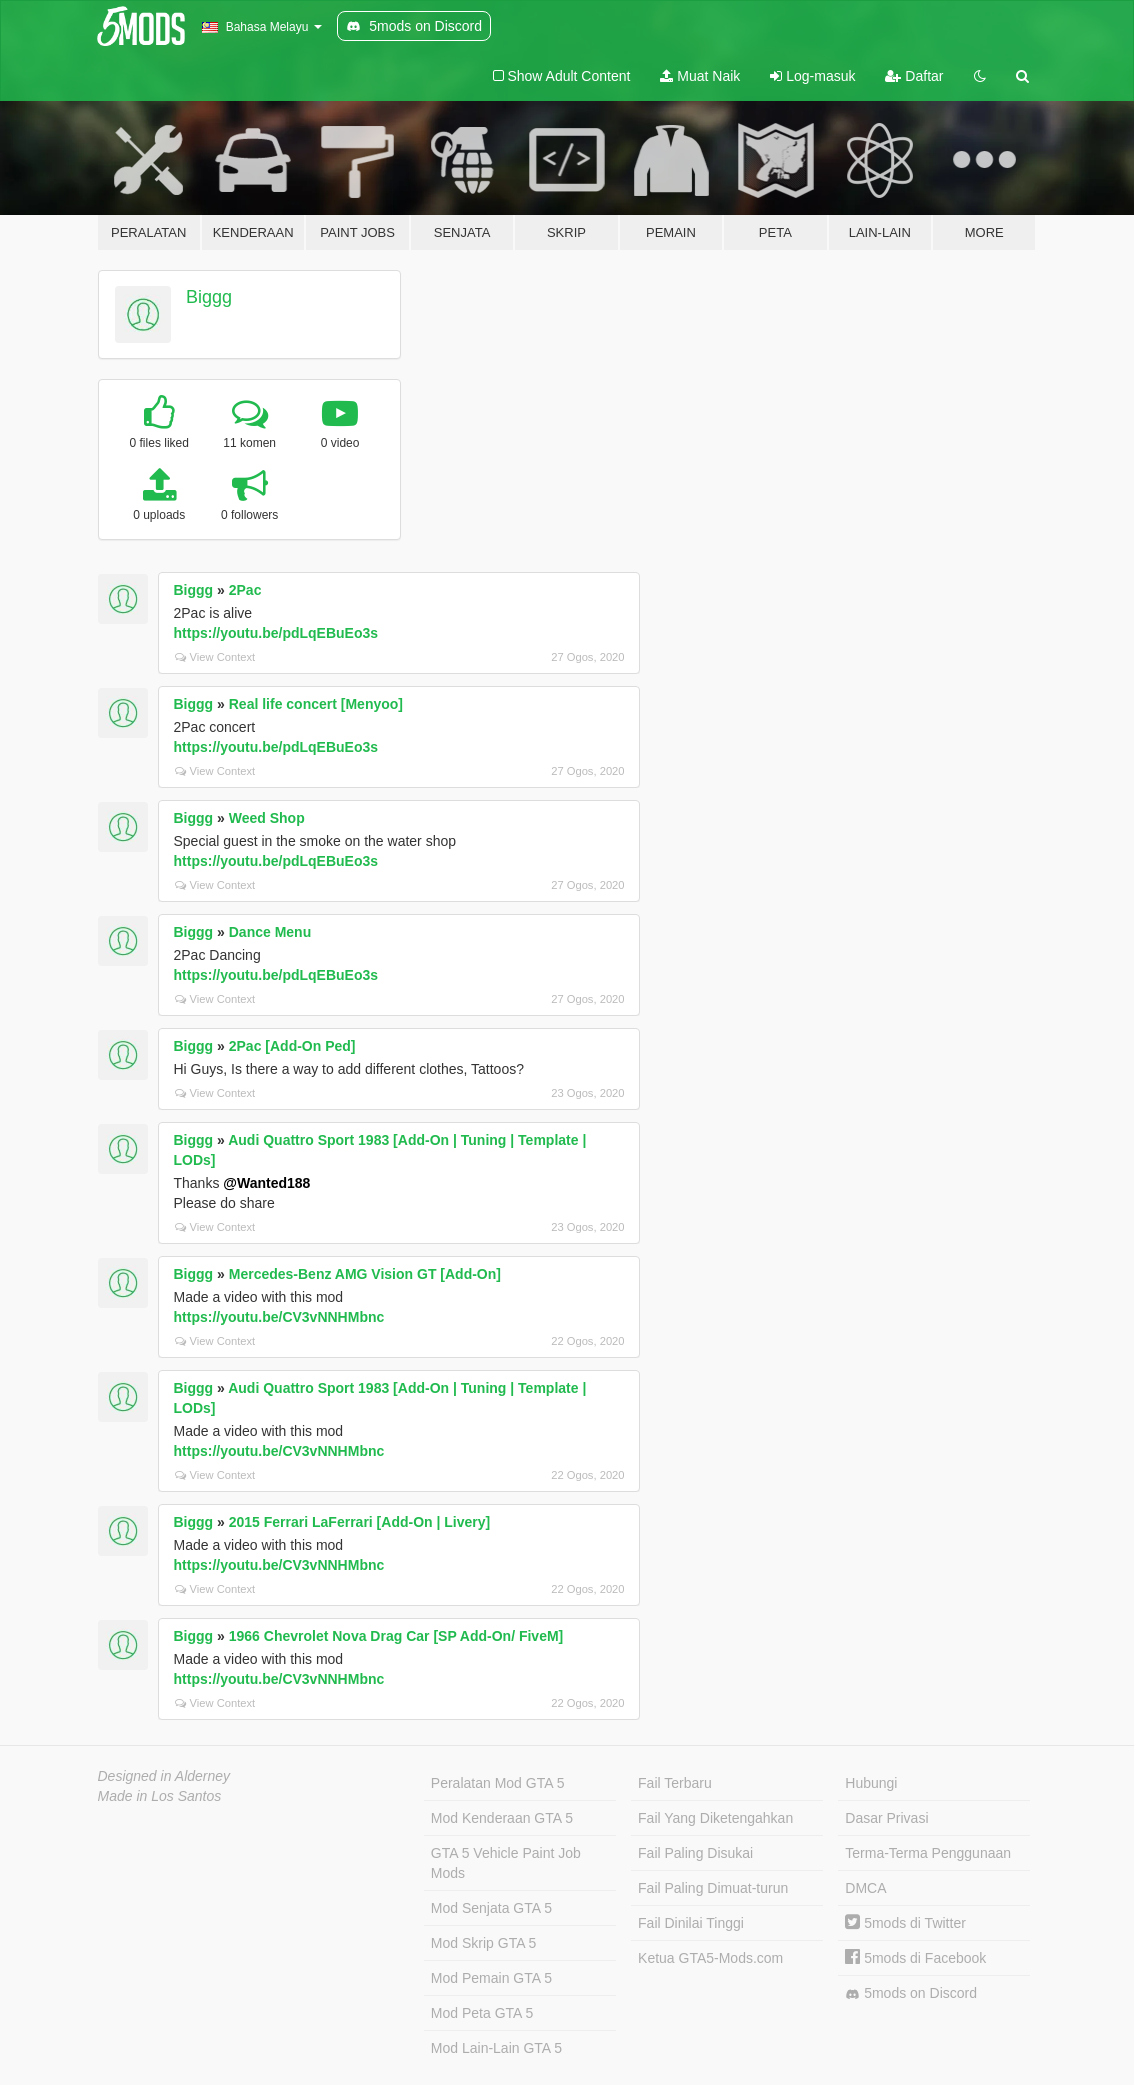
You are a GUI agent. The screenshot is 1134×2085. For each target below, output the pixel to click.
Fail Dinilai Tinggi (691, 1923)
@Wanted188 (266, 1183)
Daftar (914, 76)
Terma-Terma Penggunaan (928, 1853)
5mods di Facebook (915, 1958)
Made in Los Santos (160, 1796)
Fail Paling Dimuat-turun (713, 1888)
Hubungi (871, 1783)
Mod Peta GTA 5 (482, 2013)
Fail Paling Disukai (695, 1853)
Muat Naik (700, 76)
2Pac (245, 590)
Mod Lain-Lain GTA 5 (496, 2048)
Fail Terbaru (675, 1783)
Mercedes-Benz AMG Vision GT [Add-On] (365, 1274)
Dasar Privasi (886, 1818)
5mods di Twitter (905, 1923)
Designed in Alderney (164, 1776)
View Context (215, 657)
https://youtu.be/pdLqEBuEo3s (276, 633)
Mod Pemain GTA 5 (491, 1978)
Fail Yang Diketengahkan (715, 1818)
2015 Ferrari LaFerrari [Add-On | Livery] (359, 1522)
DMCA (865, 1888)
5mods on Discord (911, 1993)
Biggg (209, 297)
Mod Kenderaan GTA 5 (502, 1818)
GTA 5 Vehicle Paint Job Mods (506, 1863)
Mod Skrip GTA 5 (484, 1943)
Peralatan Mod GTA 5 (498, 1783)
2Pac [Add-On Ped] (292, 1046)
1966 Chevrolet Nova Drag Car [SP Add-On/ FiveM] (396, 1636)
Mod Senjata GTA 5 (491, 1908)
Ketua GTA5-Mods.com (710, 1958)
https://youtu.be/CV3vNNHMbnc (279, 1317)
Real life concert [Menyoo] (316, 704)
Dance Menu (270, 932)
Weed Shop (267, 818)
